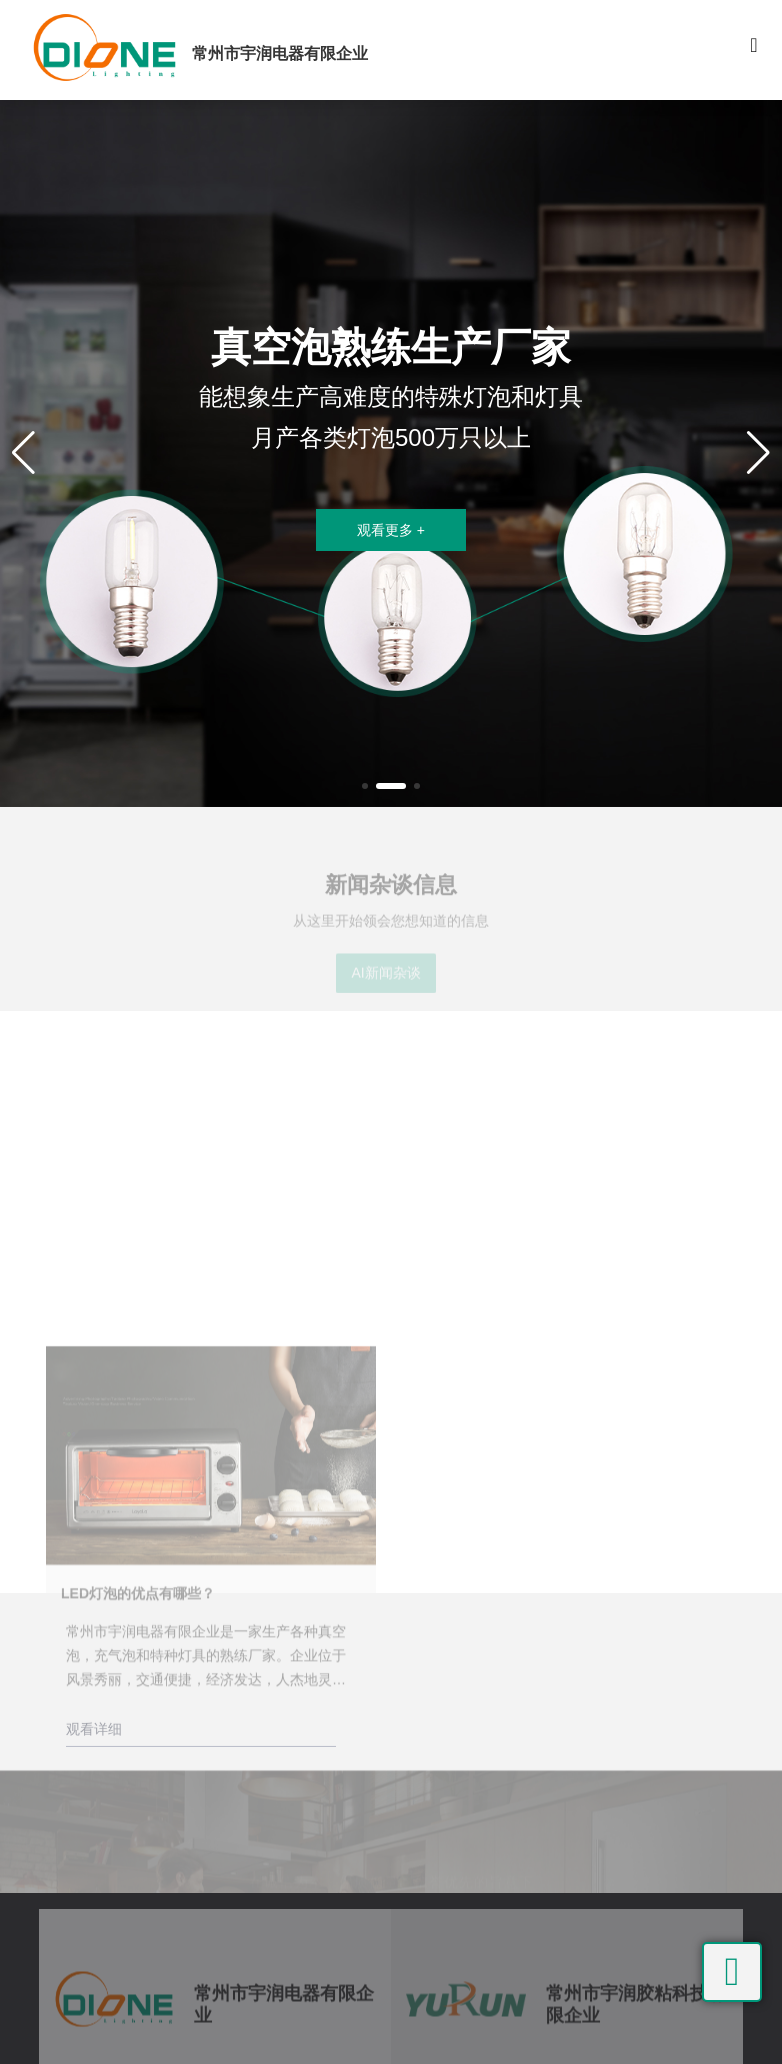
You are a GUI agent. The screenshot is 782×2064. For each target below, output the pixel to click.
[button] (365, 786)
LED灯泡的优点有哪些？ (138, 1731)
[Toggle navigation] (754, 50)
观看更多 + (391, 530)
